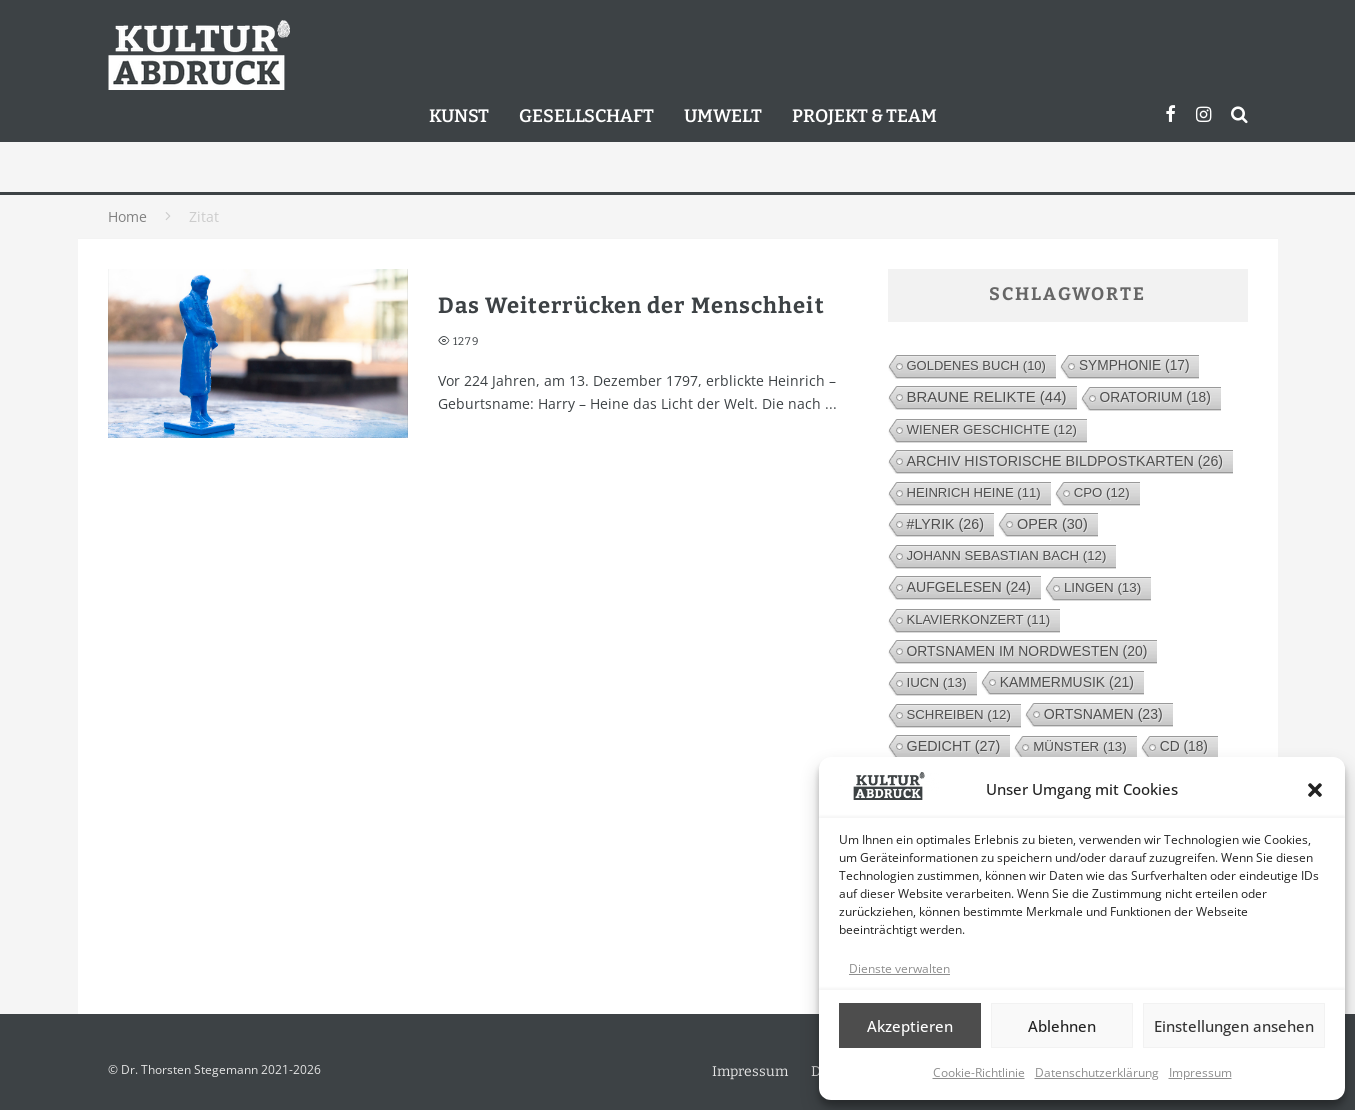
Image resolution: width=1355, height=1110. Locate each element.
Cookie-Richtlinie (979, 1072)
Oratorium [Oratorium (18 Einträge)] (1155, 397)
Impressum (1200, 1072)
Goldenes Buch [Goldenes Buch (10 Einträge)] (976, 365)
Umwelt (723, 116)
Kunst (459, 116)
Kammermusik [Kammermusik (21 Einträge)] (1067, 682)
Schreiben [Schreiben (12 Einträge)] (959, 714)
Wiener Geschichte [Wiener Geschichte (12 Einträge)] (992, 429)
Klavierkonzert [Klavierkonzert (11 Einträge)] (979, 619)
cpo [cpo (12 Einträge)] (1102, 492)
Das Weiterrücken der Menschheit (631, 305)
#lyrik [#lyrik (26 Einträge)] (945, 524)
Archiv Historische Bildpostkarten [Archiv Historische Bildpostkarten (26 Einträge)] (1065, 461)
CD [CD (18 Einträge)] (1184, 746)
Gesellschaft (586, 116)
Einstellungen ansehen (1234, 1026)
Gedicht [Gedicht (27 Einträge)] (954, 746)
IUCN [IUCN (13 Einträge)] (937, 682)
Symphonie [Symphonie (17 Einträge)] (1134, 365)
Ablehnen (1062, 1026)
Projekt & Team (864, 116)
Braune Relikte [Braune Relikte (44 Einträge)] (987, 396)
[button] (1315, 790)
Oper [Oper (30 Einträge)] (1052, 524)
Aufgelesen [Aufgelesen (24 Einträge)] (969, 587)
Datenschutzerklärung (1097, 1072)
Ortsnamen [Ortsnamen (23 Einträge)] (1103, 714)
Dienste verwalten (899, 968)
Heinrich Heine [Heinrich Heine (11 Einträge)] (974, 492)
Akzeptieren (910, 1026)
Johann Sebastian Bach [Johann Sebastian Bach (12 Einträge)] (1007, 555)
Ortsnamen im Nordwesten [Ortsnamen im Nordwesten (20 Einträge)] (1027, 651)
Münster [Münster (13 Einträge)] (1080, 746)
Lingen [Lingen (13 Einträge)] (1102, 587)
